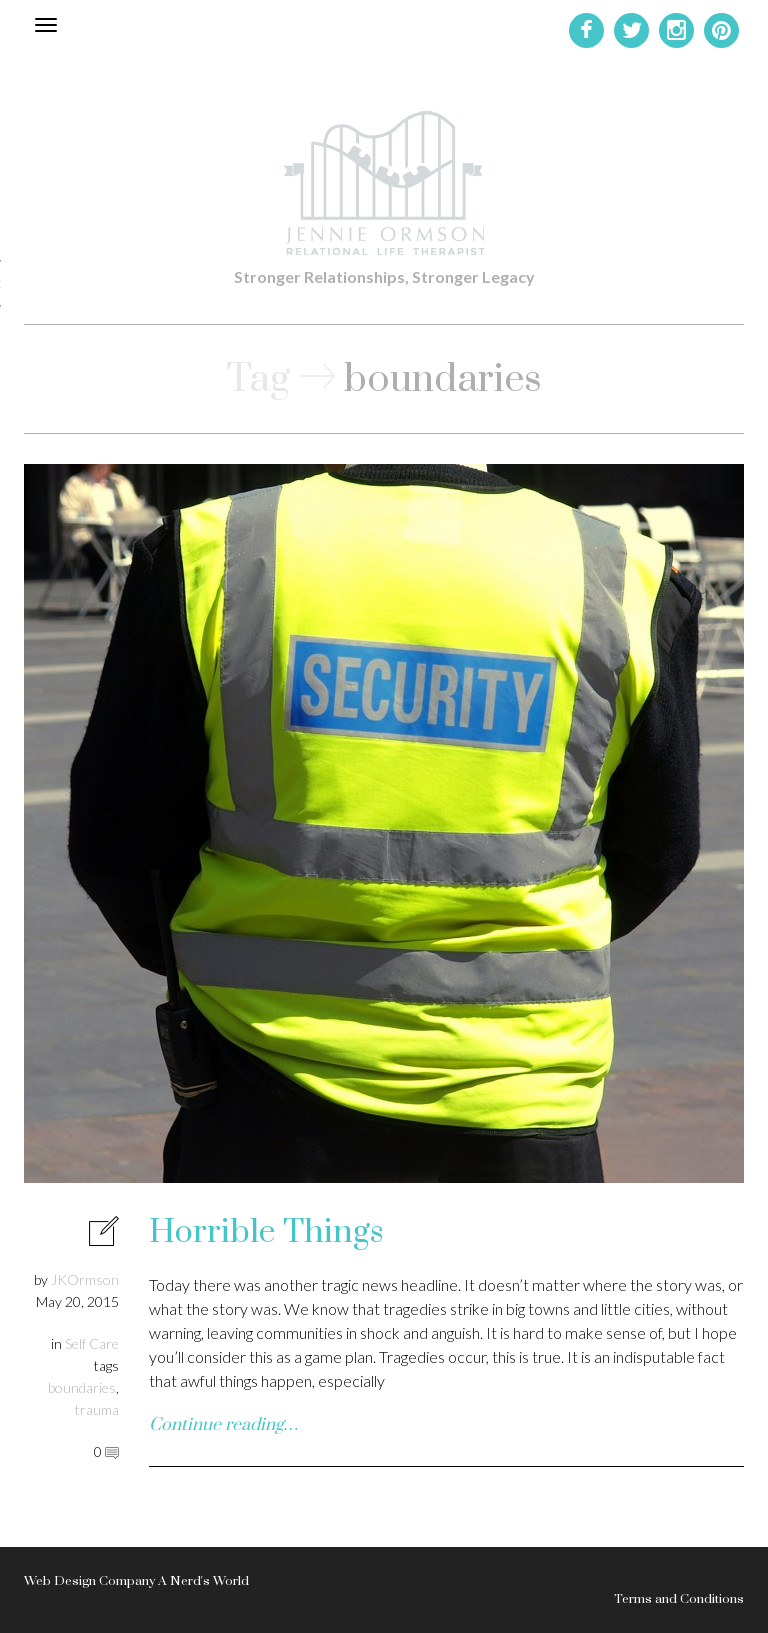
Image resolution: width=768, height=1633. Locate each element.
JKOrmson (85, 1279)
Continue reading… (223, 1425)
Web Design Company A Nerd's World (136, 1581)
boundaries (82, 1387)
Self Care (92, 1343)
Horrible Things (266, 1232)
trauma (97, 1409)
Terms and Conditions (679, 1599)
